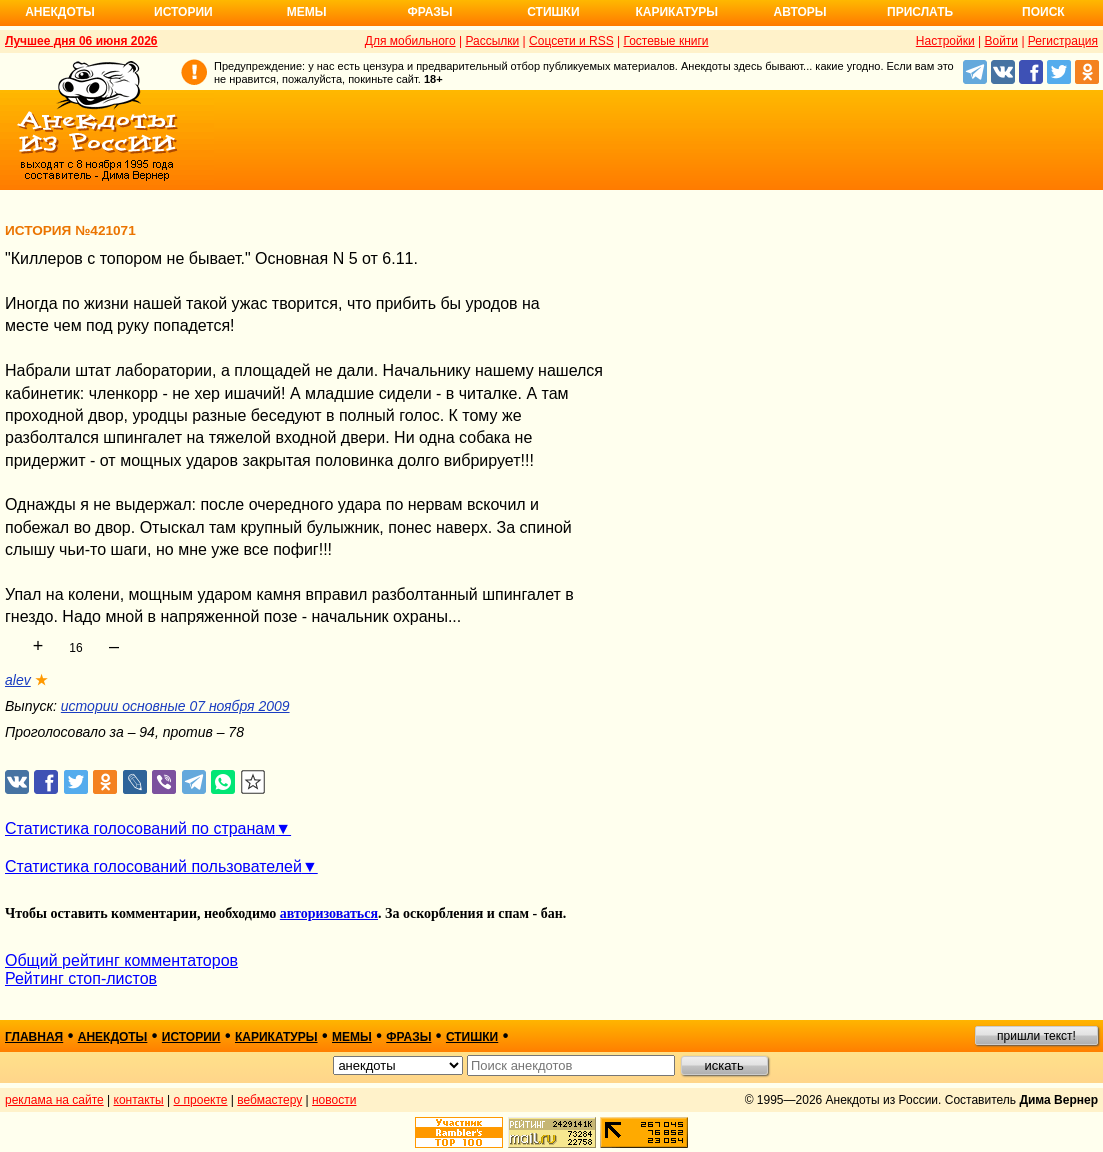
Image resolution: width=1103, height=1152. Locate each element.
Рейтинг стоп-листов (81, 978)
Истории (183, 12)
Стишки (553, 12)
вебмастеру (269, 1100)
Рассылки (492, 41)
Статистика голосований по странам (140, 828)
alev (18, 680)
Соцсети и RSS (571, 41)
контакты (139, 1100)
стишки (472, 1037)
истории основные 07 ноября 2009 (175, 706)
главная (34, 1037)
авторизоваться (329, 913)
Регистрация (1063, 41)
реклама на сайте (54, 1100)
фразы (408, 1037)
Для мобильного (410, 41)
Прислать (920, 12)
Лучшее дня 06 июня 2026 (81, 41)
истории (191, 1037)
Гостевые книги (665, 41)
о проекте (201, 1100)
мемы (352, 1037)
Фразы (429, 12)
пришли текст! (1036, 1036)
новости (334, 1100)
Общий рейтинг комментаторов (121, 960)
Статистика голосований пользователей (153, 866)
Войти (1001, 41)
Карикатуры (676, 12)
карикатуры (276, 1037)
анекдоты (113, 1037)
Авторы (800, 12)
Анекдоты (60, 12)
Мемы (307, 12)
